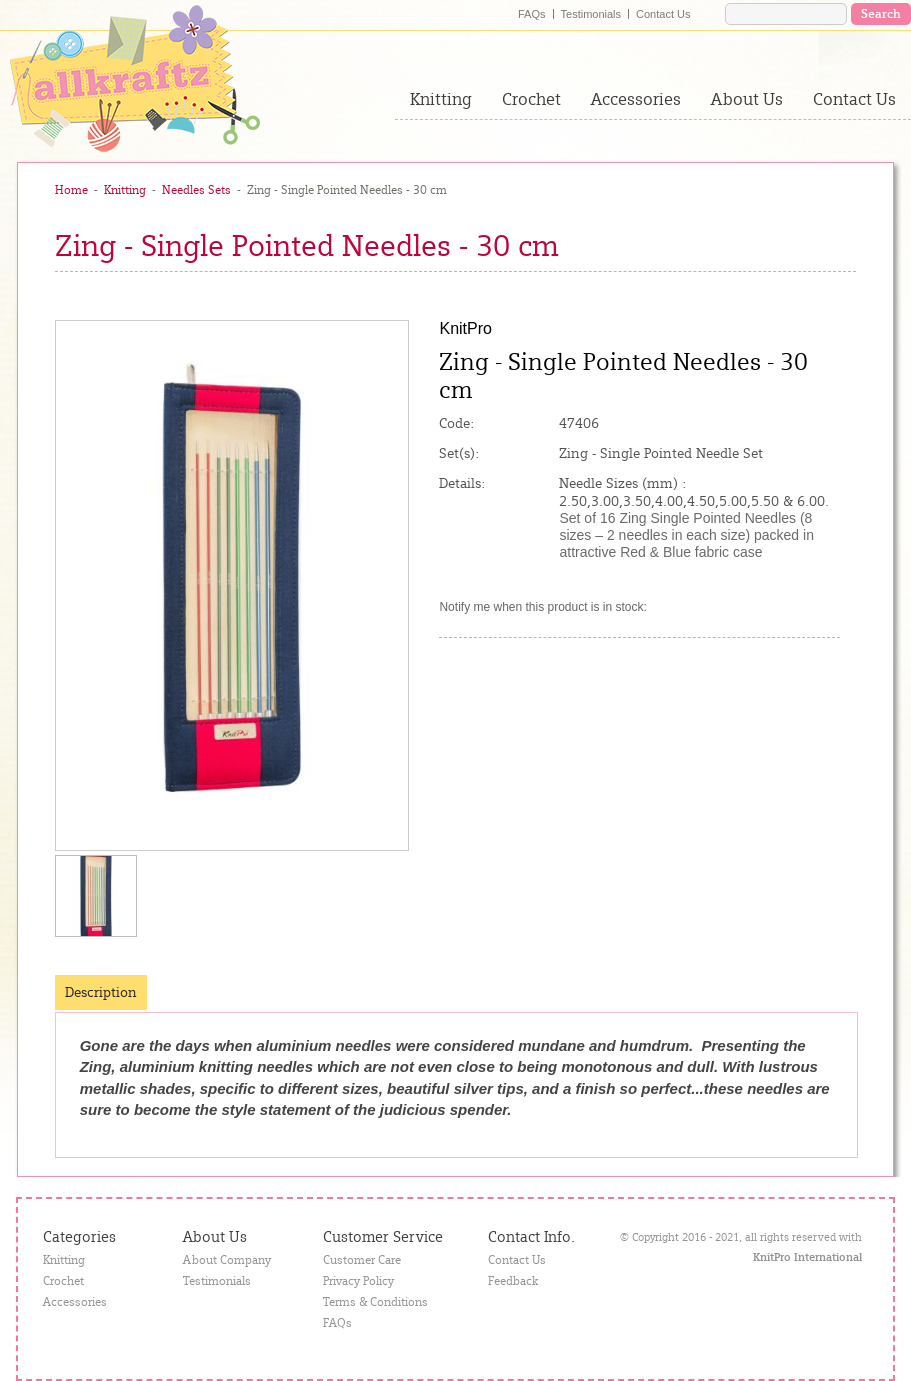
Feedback (513, 1281)
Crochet (531, 99)
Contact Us (663, 14)
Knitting (441, 99)
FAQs (532, 14)
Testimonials (591, 14)
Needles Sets (196, 190)
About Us (747, 99)
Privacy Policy (358, 1281)
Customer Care (362, 1260)
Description (101, 992)
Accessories (636, 99)
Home (71, 190)
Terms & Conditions (375, 1302)
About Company (227, 1260)
